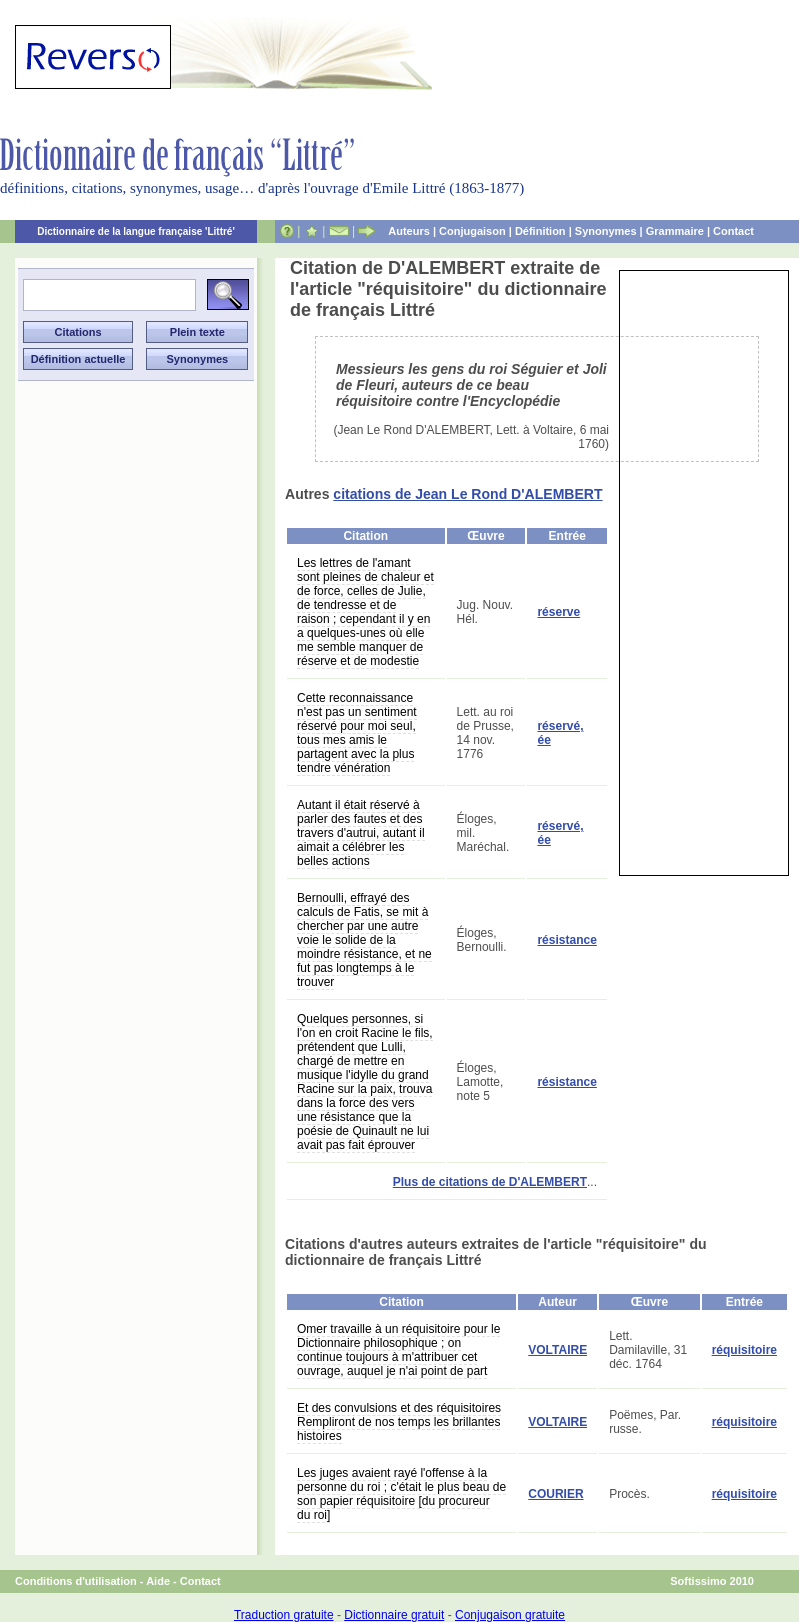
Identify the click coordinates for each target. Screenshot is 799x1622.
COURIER (555, 1494)
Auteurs (409, 231)
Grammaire (675, 231)
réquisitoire (744, 1350)
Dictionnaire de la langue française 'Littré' (136, 231)
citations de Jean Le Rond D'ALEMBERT (467, 494)
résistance (566, 940)
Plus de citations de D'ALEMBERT (490, 1182)
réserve (558, 612)
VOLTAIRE (557, 1350)
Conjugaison (472, 231)
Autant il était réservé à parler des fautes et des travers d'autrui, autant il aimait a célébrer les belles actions (361, 833)
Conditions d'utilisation (76, 1581)
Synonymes (606, 231)
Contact (733, 231)
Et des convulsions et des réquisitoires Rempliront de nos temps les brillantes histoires (399, 1422)
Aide (158, 1581)
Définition (540, 231)
